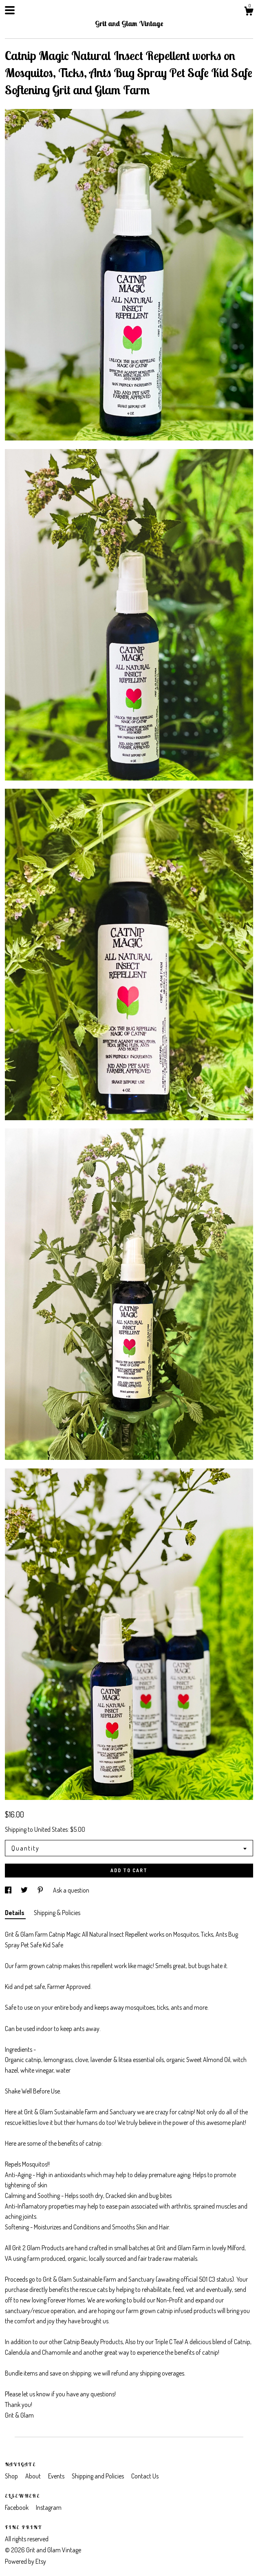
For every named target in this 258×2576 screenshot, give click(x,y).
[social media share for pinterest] (41, 1890)
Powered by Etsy (25, 2561)
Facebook (17, 2507)
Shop (12, 2476)
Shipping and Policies (98, 2476)
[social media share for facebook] (9, 1890)
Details (15, 1913)
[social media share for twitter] (25, 1890)
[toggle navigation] (10, 10)
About (33, 2476)
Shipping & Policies (57, 1913)
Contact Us (145, 2476)
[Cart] (248, 12)
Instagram (49, 2507)
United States (51, 1829)
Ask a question (71, 1890)
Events (57, 2476)
